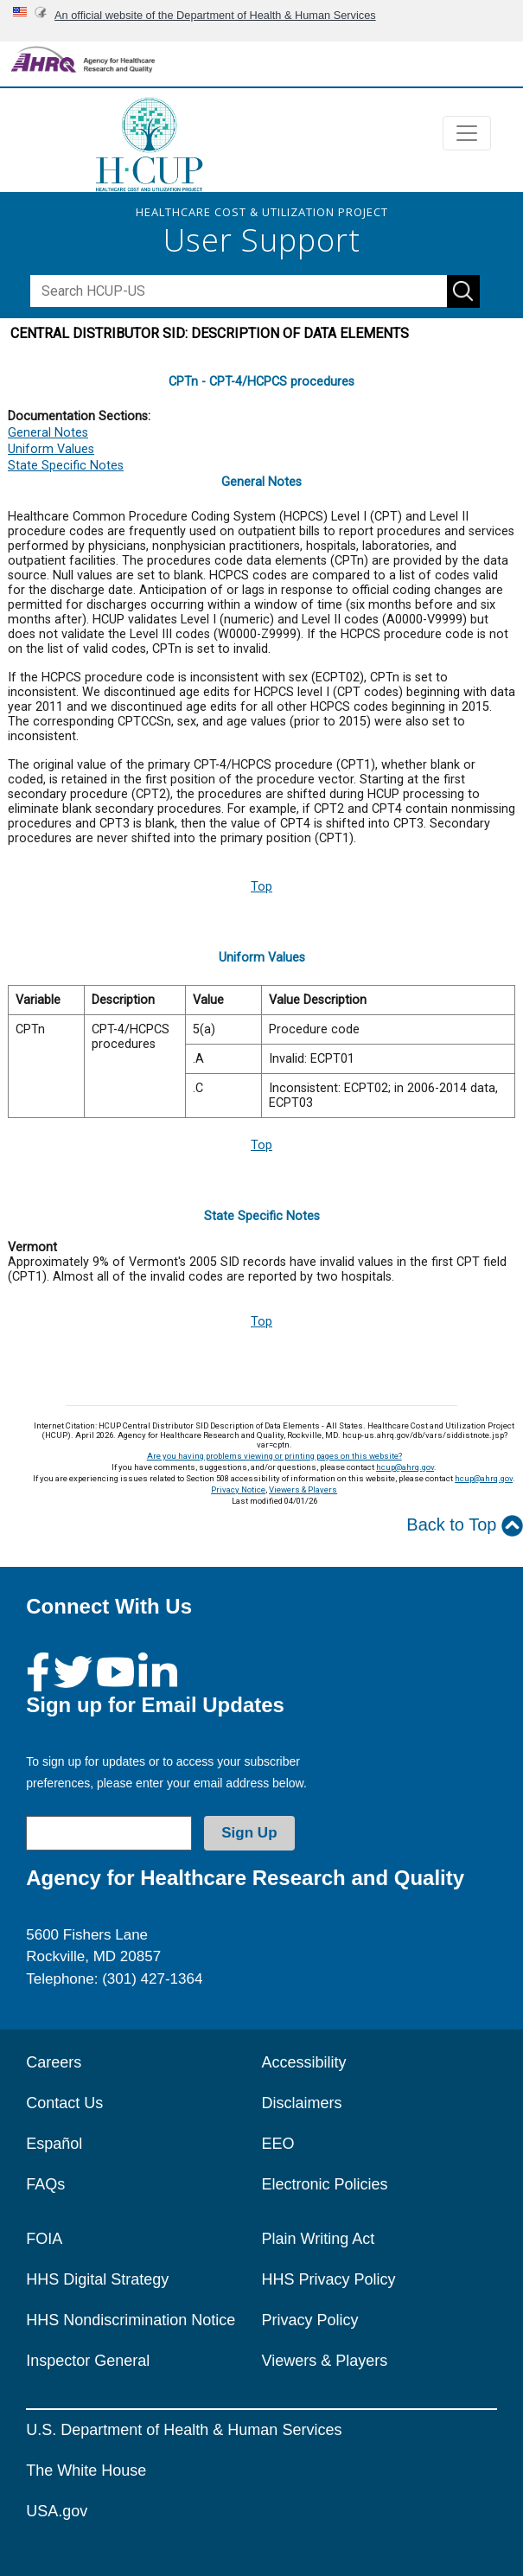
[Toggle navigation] (467, 133)
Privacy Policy (310, 2320)
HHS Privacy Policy (329, 2279)
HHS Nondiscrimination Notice (130, 2320)
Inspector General (88, 2360)
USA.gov (56, 2511)
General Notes (48, 432)
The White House (86, 2470)
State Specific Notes (66, 465)
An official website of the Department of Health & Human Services (215, 15)
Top (261, 886)
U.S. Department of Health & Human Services (183, 2430)
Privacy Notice (238, 1489)
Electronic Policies (325, 2184)
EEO (278, 2143)
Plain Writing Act (318, 2238)
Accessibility (304, 2062)
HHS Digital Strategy (97, 2279)
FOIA (44, 2238)
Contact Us (64, 2103)
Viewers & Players (303, 1489)
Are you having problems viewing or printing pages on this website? (274, 1456)
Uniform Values (51, 449)
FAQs (45, 2184)
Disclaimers (302, 2103)
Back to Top (464, 1526)
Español (54, 2143)
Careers (53, 2062)
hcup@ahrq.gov (405, 1467)
